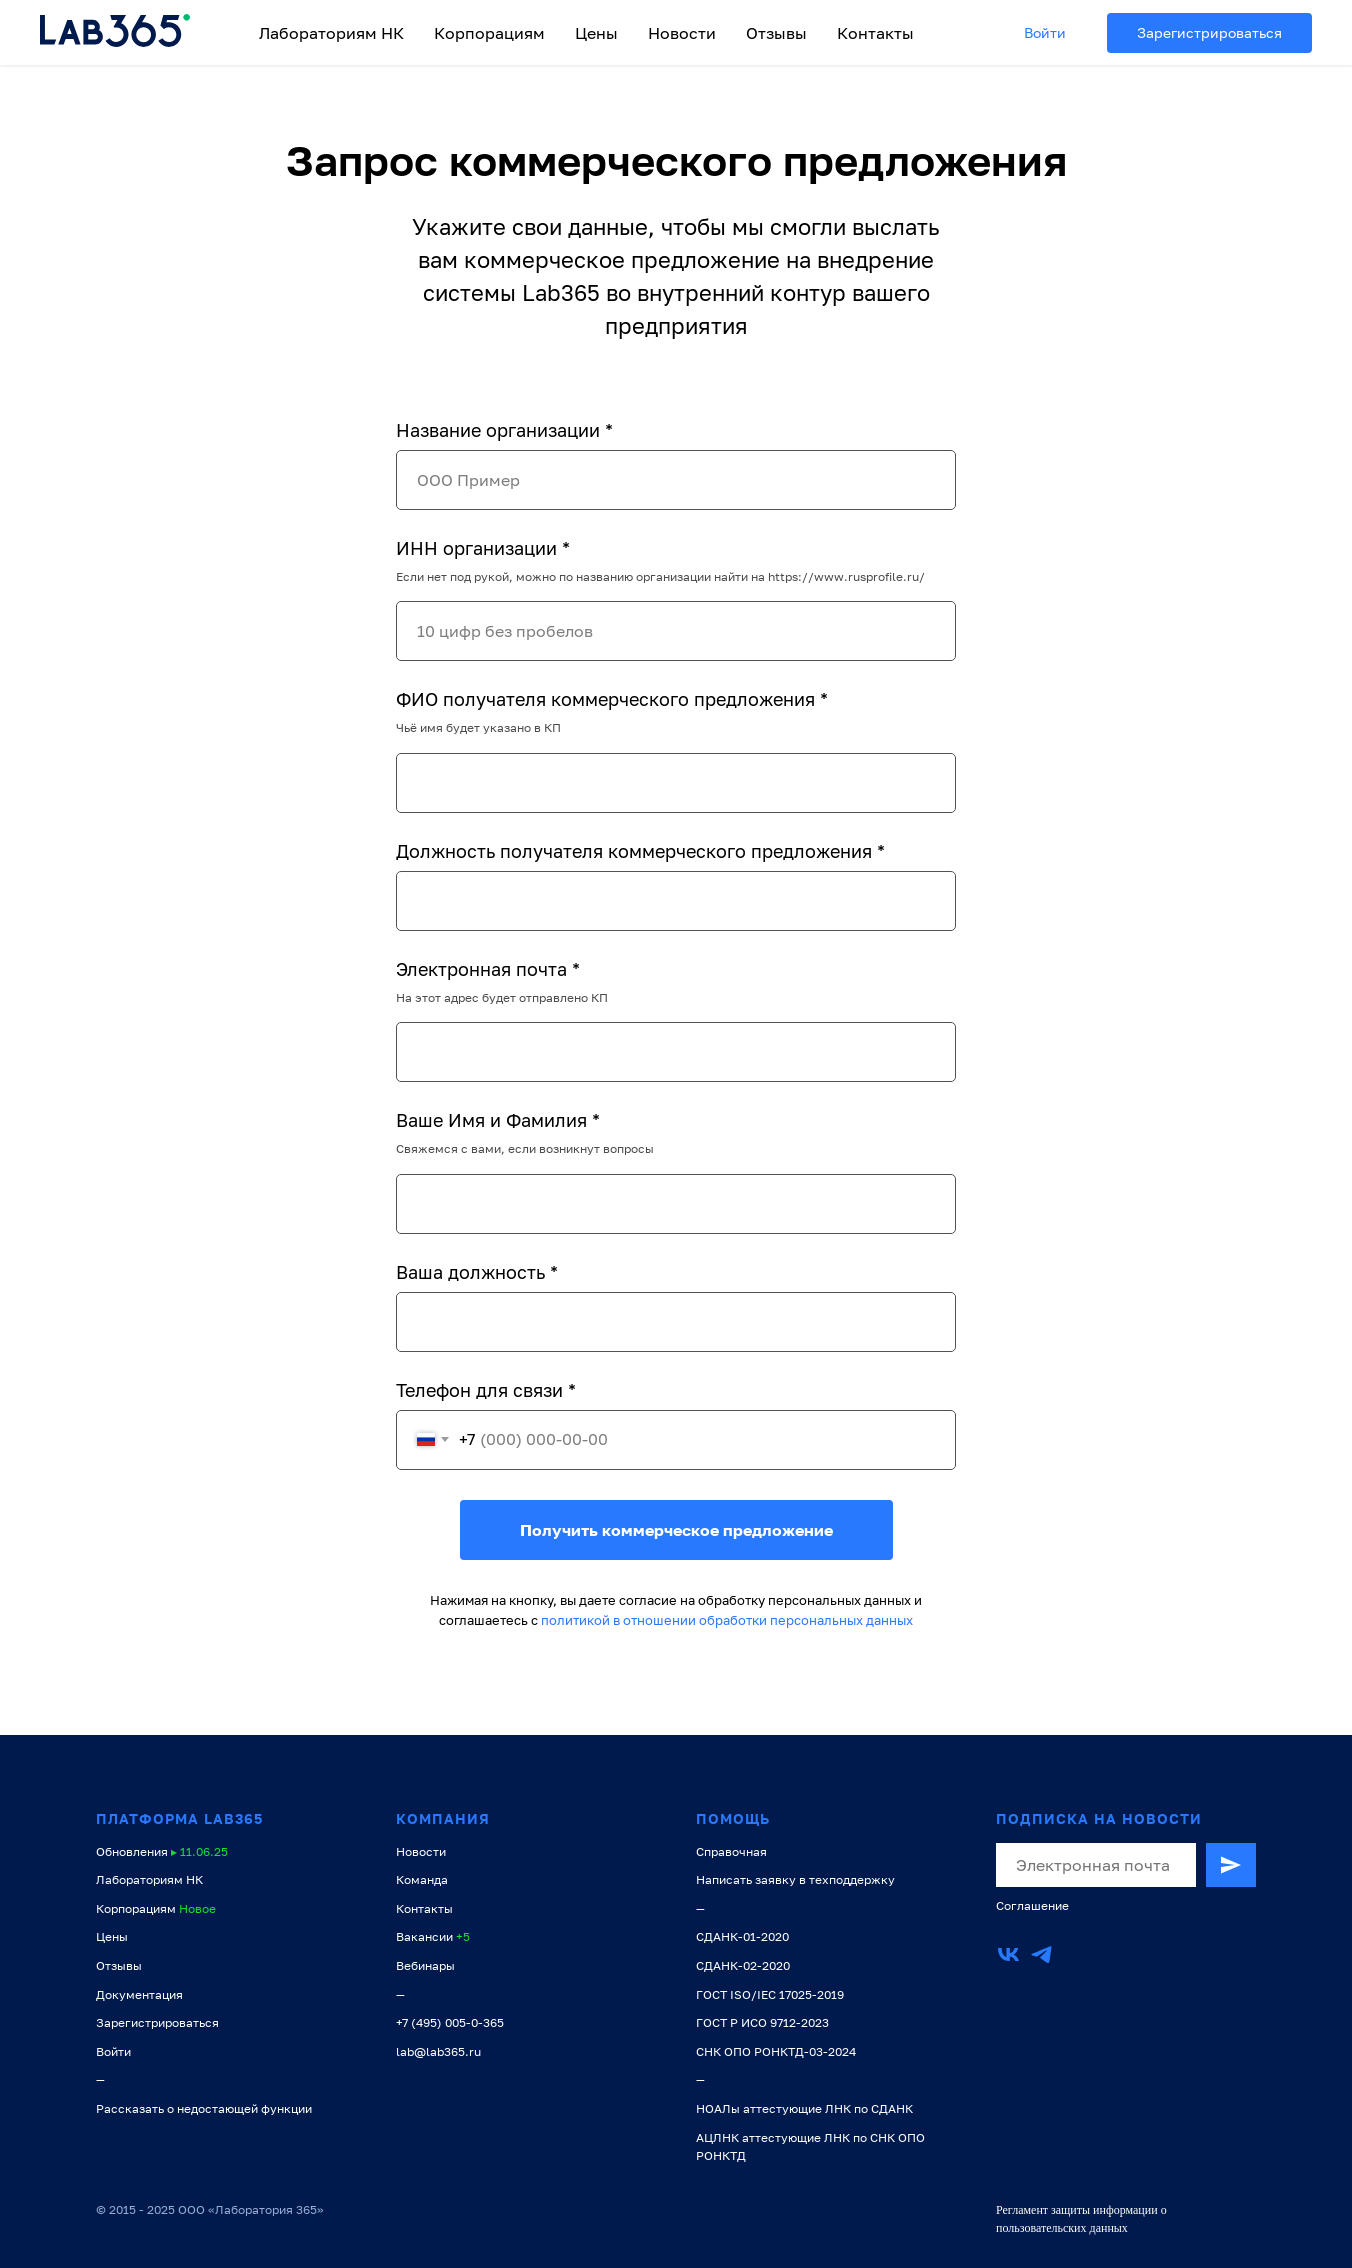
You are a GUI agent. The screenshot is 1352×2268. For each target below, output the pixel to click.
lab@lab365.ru (438, 2051)
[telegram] (1041, 1954)
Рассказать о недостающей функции (204, 2108)
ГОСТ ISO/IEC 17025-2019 (770, 1994)
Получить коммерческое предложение (676, 1530)
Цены (596, 33)
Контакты (875, 33)
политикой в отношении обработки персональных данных (727, 1620)
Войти (1045, 32)
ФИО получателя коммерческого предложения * (612, 699)
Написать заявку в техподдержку (795, 1879)
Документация (139, 1994)
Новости (682, 33)
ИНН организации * (483, 548)
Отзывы (776, 33)
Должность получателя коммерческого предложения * (640, 851)
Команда (422, 1879)
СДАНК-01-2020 (742, 1936)
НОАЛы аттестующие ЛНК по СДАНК (804, 2108)
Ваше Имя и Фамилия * (498, 1120)
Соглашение (1032, 1905)
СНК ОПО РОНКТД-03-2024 (776, 2051)
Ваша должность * (477, 1272)
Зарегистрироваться (1209, 32)
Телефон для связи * (486, 1390)
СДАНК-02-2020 (743, 1965)
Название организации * (504, 430)
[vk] (1008, 1954)
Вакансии (424, 1936)
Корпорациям (489, 33)
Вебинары (425, 1965)
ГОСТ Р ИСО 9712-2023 (762, 2022)
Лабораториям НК (331, 33)
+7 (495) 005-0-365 (450, 2022)
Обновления (132, 1851)
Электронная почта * (488, 969)
